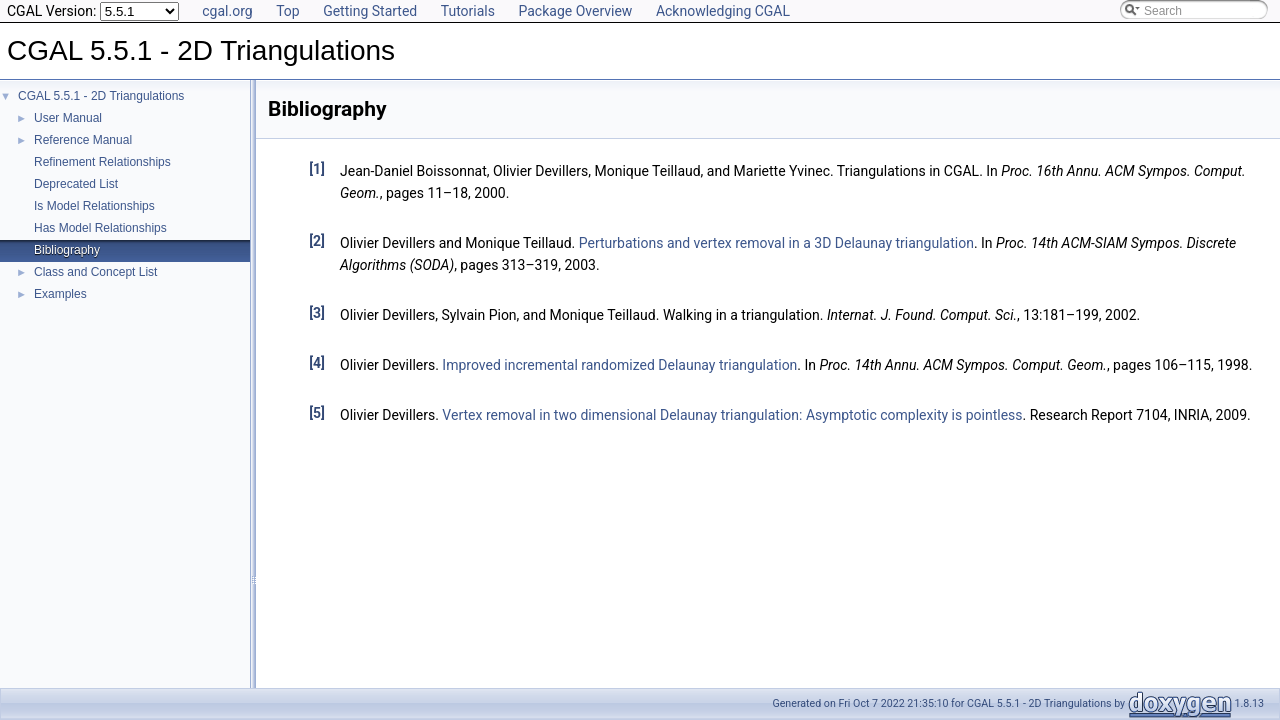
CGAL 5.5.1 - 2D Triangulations (101, 96)
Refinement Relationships (102, 162)
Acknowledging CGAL (723, 11)
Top (288, 11)
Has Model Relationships (100, 228)
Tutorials (468, 11)
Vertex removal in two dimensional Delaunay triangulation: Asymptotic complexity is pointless (732, 415)
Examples (60, 294)
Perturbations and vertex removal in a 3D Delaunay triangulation (776, 243)
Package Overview (575, 11)
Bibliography (67, 250)
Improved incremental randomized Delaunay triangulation (619, 365)
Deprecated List (76, 184)
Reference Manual (83, 140)
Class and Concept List (95, 272)
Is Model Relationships (94, 206)
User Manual (68, 118)
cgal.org (227, 11)
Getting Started (370, 11)
